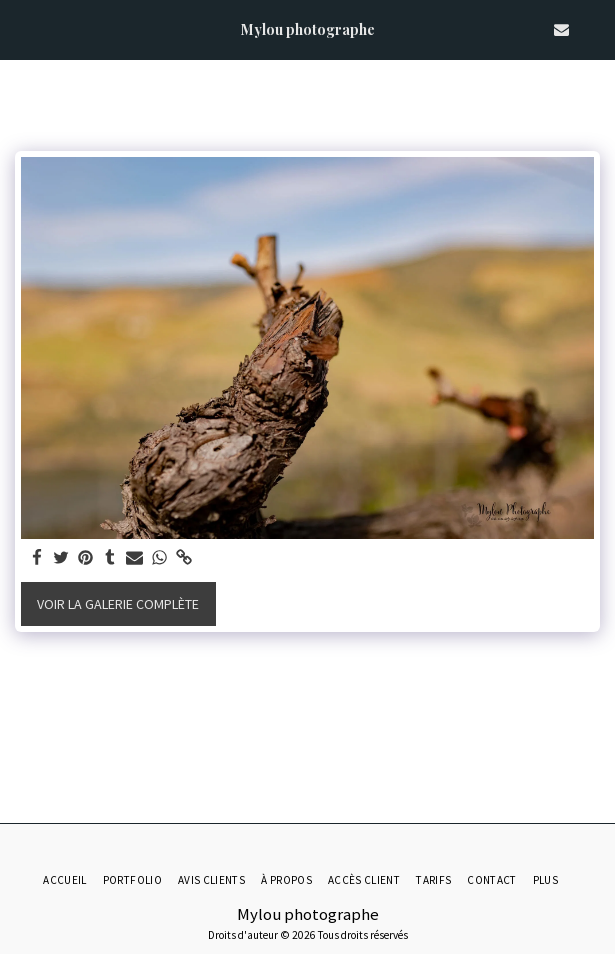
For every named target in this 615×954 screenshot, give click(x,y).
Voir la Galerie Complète (118, 604)
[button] (22, 28)
